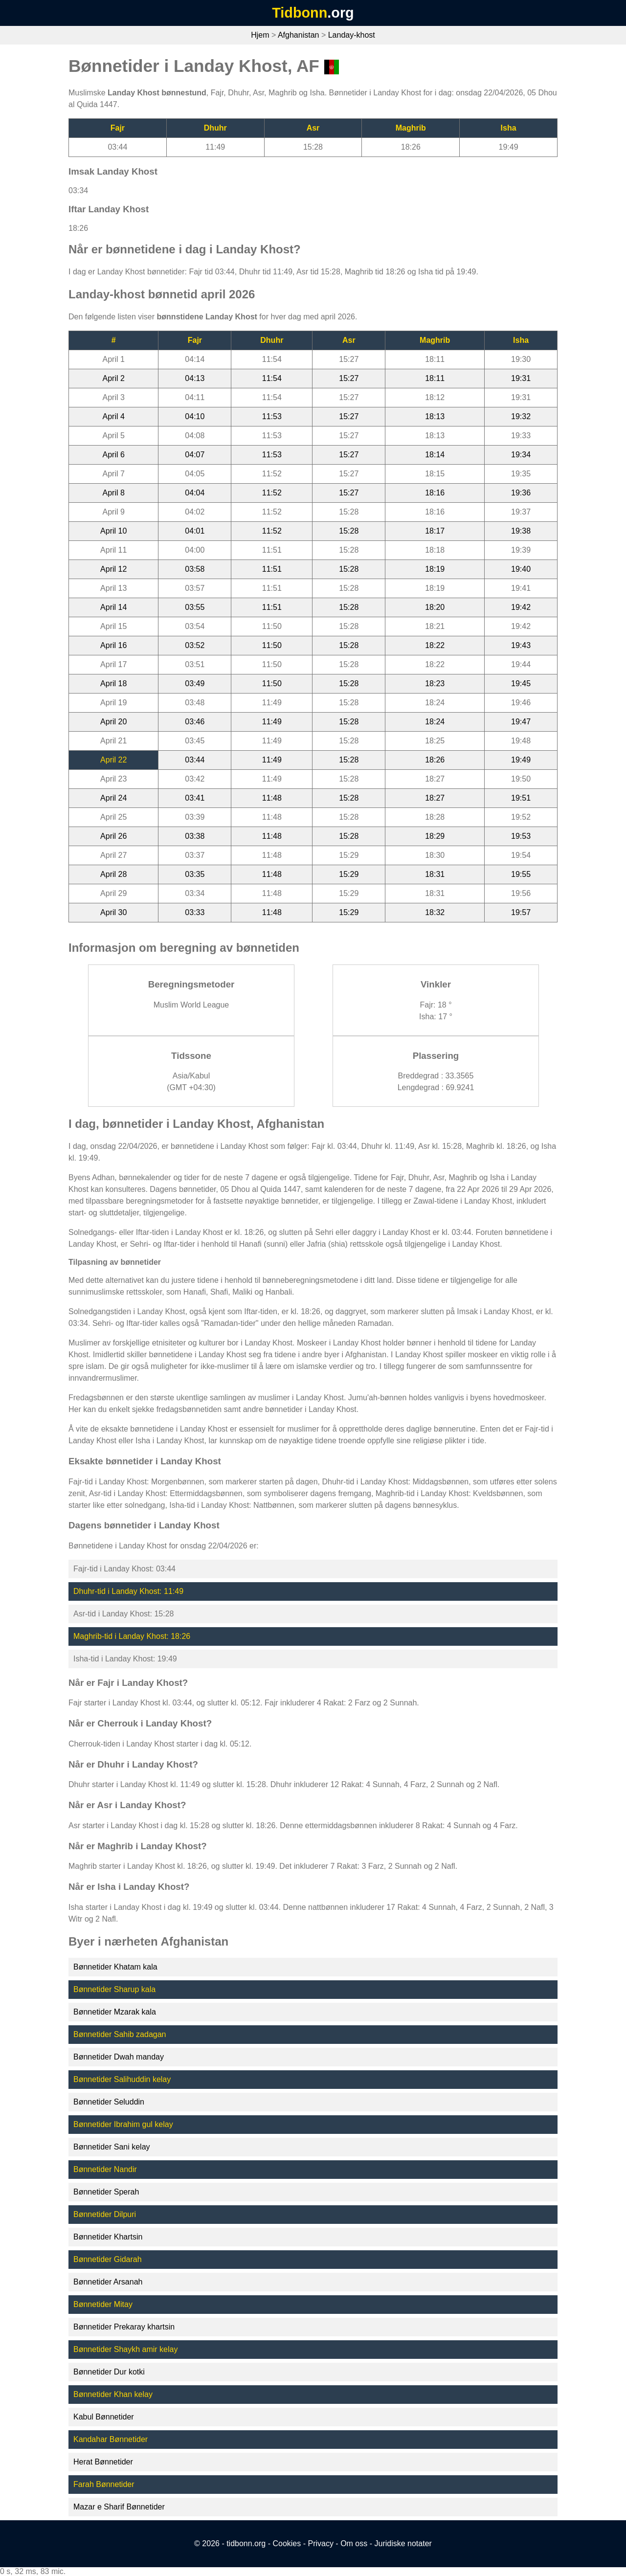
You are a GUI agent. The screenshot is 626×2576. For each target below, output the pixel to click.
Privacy (320, 2543)
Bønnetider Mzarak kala (114, 2012)
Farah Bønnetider (103, 2484)
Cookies (286, 2543)
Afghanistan (298, 35)
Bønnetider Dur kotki (109, 2372)
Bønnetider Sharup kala (114, 1989)
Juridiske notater (402, 2543)
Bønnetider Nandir (105, 2169)
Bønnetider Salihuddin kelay (122, 2079)
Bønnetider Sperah (106, 2192)
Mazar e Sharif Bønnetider (119, 2507)
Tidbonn (299, 13)
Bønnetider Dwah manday (118, 2057)
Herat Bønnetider (103, 2462)
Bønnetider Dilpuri (104, 2214)
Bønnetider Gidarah (107, 2259)
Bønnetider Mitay (103, 2304)
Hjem (260, 35)
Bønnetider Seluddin (108, 2102)
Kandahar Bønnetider (110, 2439)
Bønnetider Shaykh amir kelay (125, 2349)
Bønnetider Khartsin (107, 2237)
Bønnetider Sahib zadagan (119, 2034)
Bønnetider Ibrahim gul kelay (123, 2124)
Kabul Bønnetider (103, 2417)
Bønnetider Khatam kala (115, 1967)
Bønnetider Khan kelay (113, 2394)
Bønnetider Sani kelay (111, 2147)
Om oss (353, 2543)
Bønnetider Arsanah (107, 2282)
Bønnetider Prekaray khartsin (124, 2327)
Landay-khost (351, 35)
